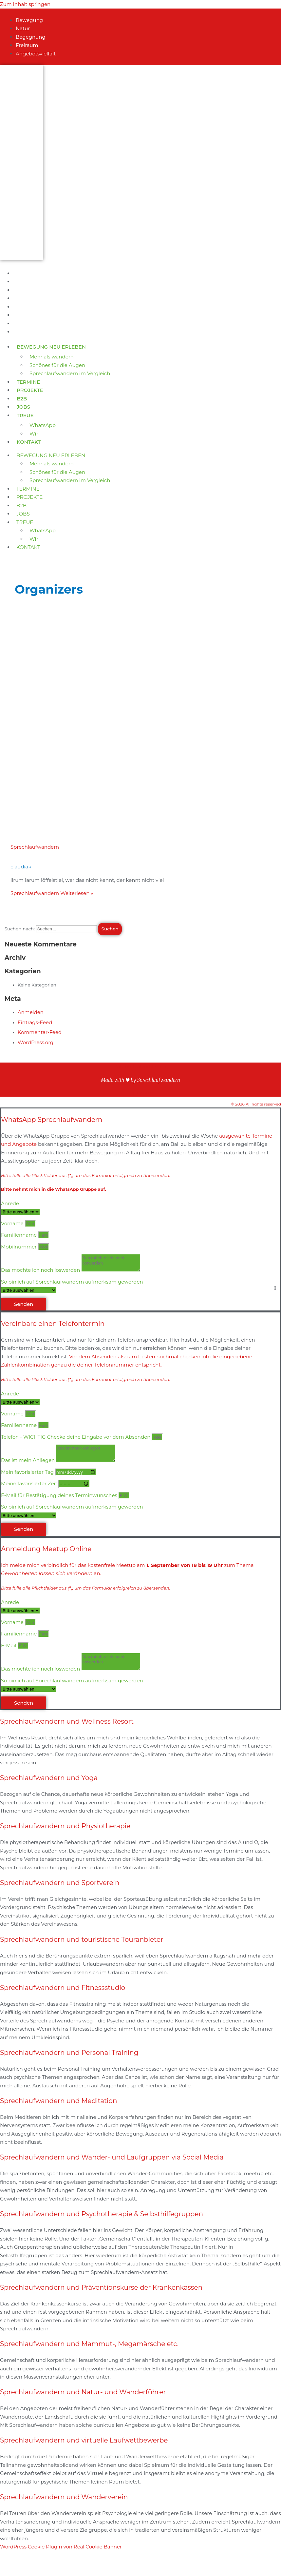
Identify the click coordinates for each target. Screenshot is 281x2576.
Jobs (23, 407)
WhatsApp (42, 425)
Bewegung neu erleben (51, 347)
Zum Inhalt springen (25, 4)
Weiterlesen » (51, 893)
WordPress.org (36, 1042)
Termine (28, 382)
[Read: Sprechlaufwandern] (107, 823)
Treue (25, 415)
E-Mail (9, 1645)
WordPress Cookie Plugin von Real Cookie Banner (61, 2547)
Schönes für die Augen (57, 365)
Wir (33, 434)
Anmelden (31, 1012)
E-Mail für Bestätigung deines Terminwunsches (60, 1495)
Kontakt (29, 442)
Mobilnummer (19, 1247)
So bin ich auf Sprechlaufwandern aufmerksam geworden (72, 1282)
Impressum (140, 1092)
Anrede (10, 1203)
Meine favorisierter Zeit (29, 1483)
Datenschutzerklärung (140, 1067)
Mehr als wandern (51, 357)
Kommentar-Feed (40, 1032)
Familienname (19, 1235)
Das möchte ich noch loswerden (41, 1270)
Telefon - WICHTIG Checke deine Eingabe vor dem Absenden (76, 1437)
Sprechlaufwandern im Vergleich (69, 373)
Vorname (13, 1223)
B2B (22, 399)
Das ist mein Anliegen (28, 1460)
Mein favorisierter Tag (28, 1472)
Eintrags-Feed (35, 1022)
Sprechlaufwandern (34, 847)
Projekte (30, 390)
